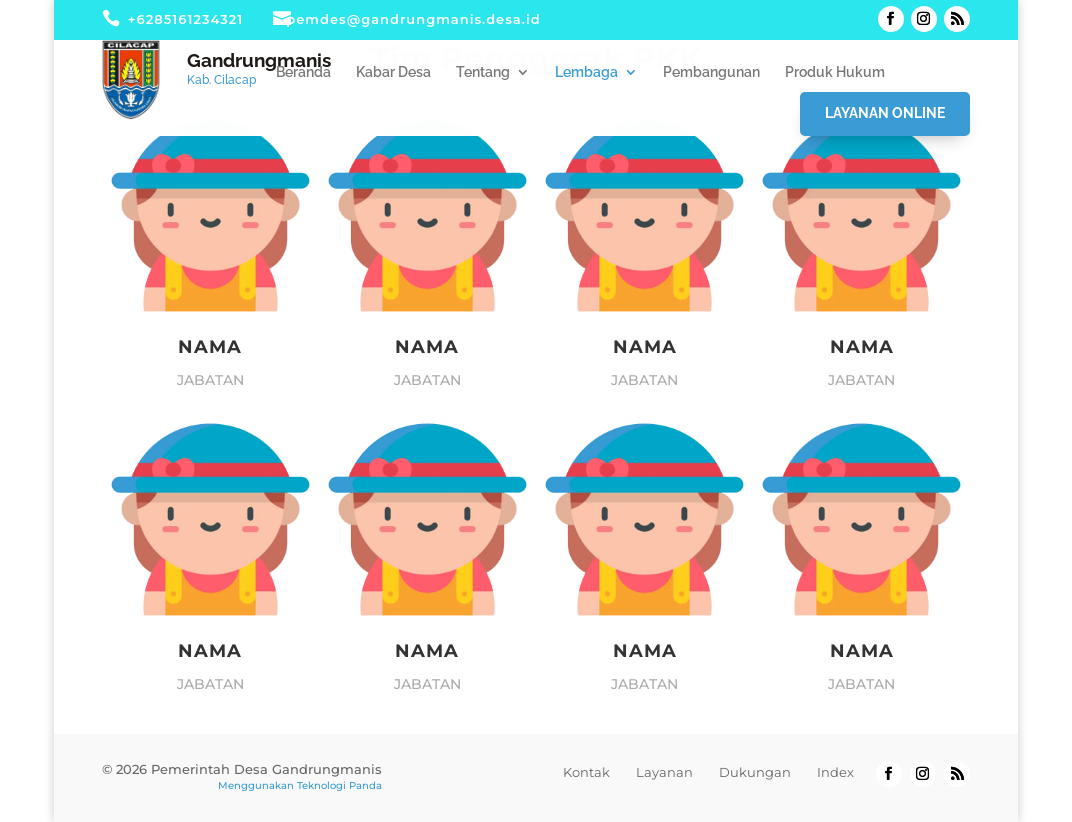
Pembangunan (711, 72)
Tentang (483, 72)
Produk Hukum (835, 72)
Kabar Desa (393, 72)
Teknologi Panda (339, 785)
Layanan (664, 772)
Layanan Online (885, 113)
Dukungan (755, 772)
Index (835, 772)
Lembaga (586, 72)
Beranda (303, 72)
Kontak (586, 772)
